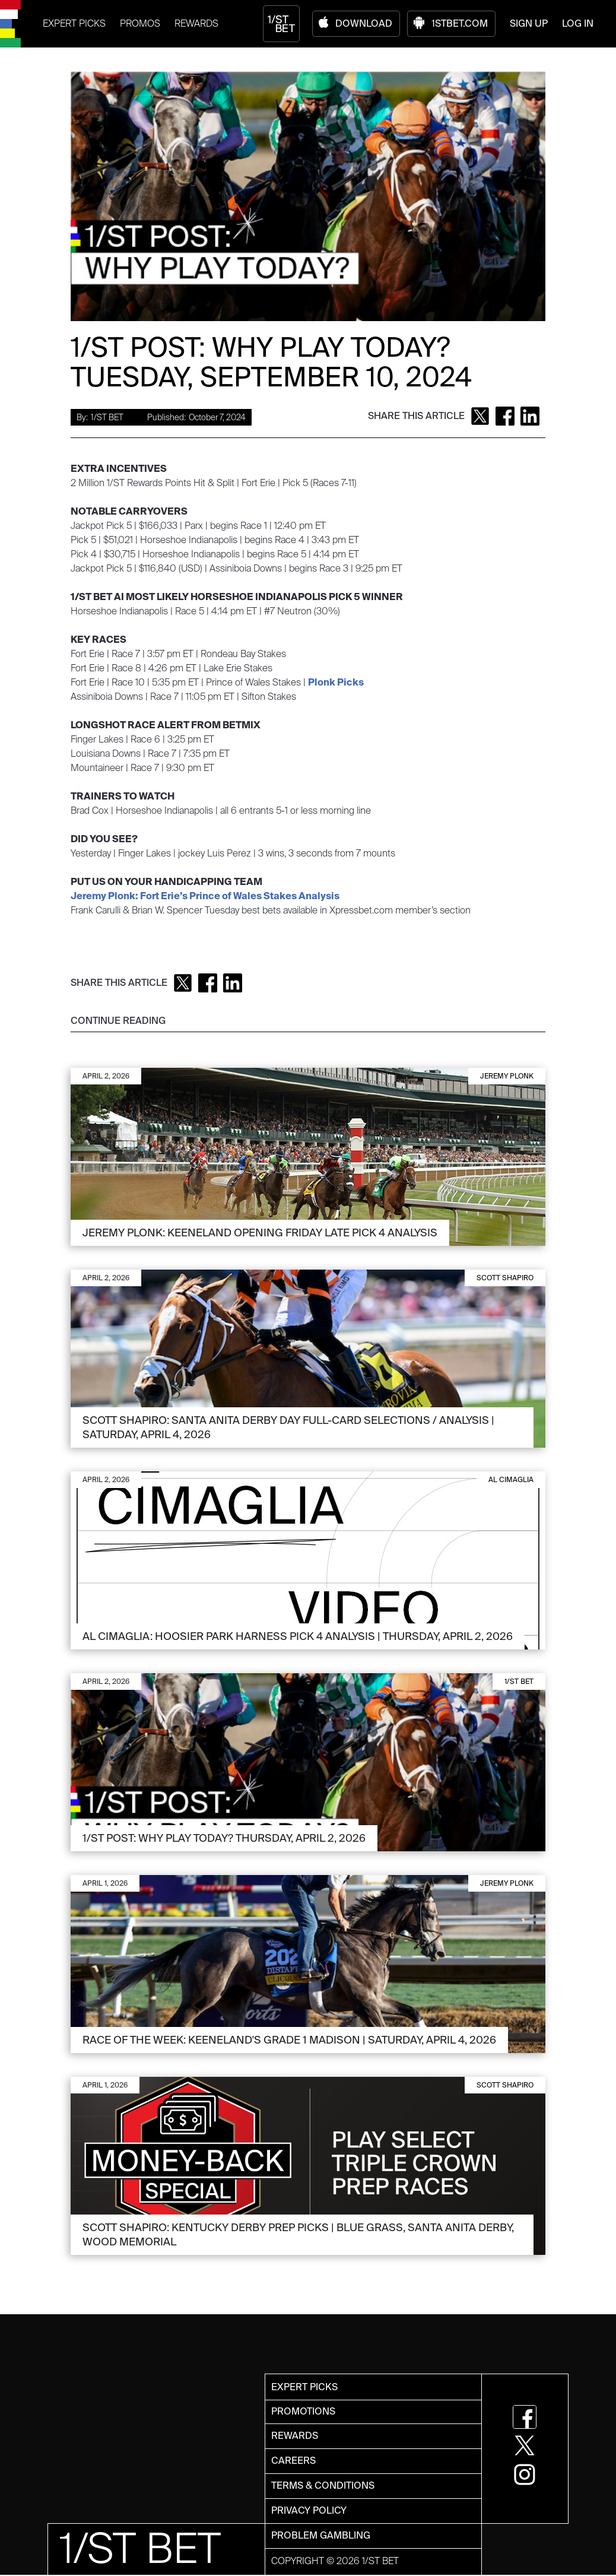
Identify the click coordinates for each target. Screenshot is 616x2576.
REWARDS (196, 23)
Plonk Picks (336, 682)
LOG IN (577, 23)
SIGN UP (529, 23)
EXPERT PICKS (74, 23)
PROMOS (140, 23)
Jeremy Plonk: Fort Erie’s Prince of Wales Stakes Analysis (205, 896)
